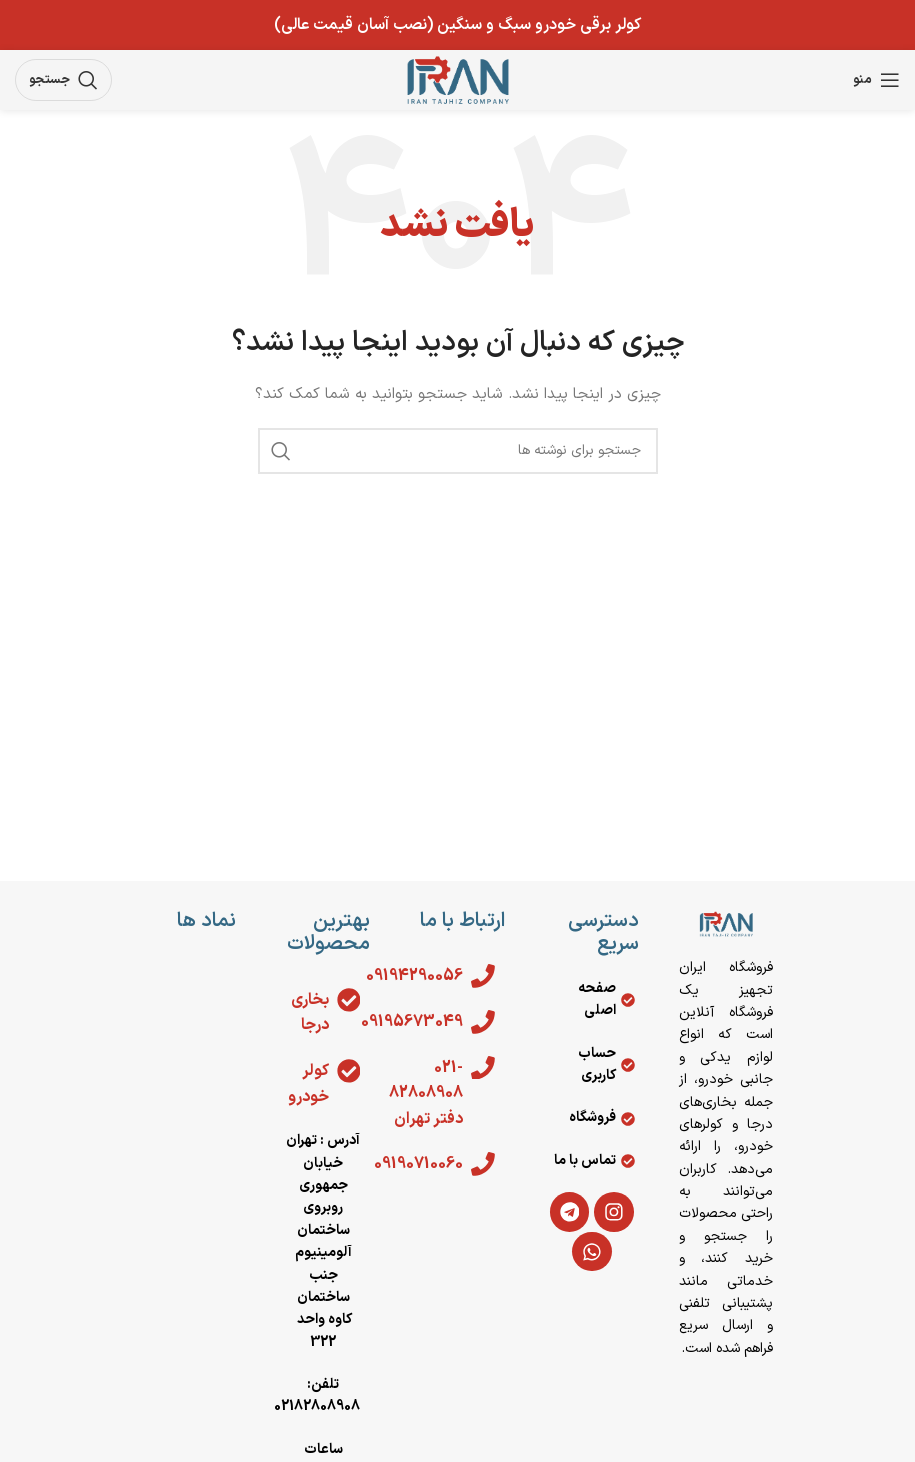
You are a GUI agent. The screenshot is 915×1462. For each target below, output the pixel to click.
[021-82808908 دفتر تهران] (483, 1068)
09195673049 (410, 1022)
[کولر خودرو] (348, 1071)
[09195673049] (483, 1022)
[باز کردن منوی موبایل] (876, 80)
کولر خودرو (307, 1084)
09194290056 (413, 976)
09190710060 (417, 1164)
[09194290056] (483, 976)
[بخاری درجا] (348, 1000)
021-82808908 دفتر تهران (425, 1093)
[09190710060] (483, 1164)
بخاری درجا (309, 1013)
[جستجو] (63, 80)
